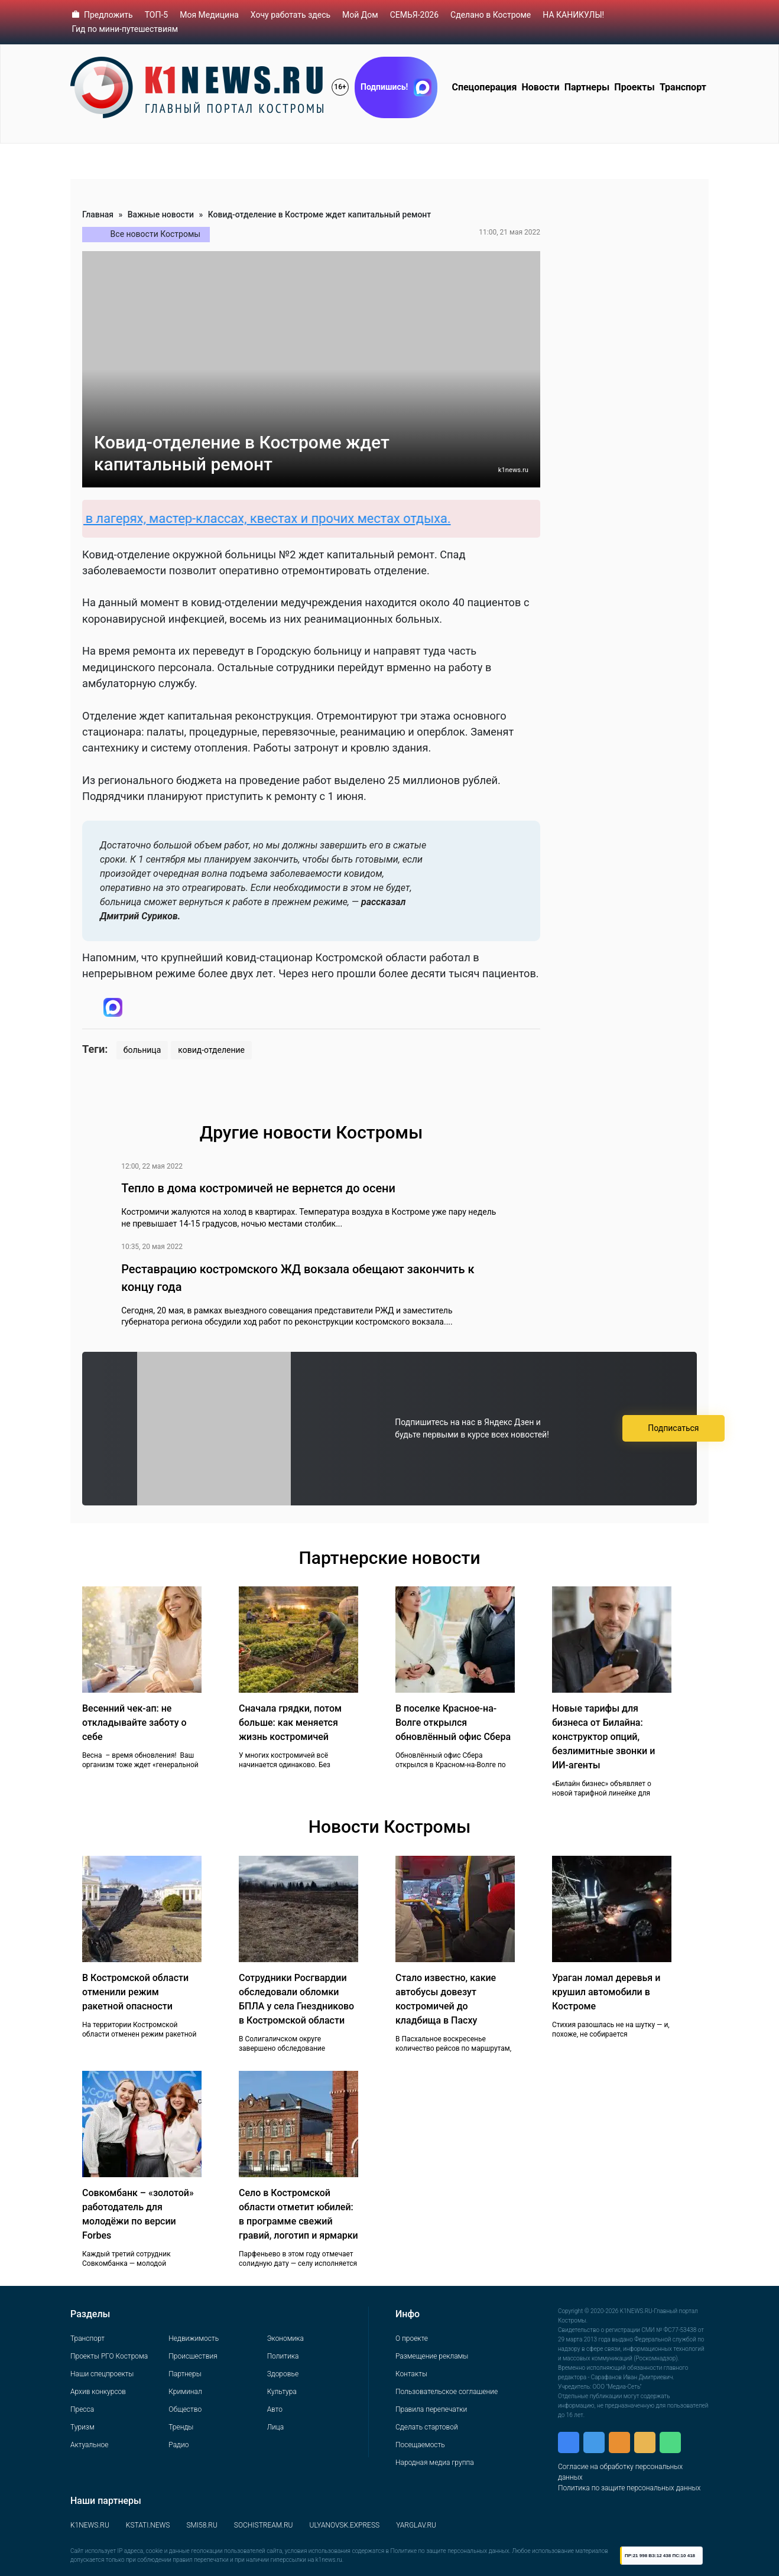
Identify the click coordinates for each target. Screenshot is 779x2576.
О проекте (411, 2338)
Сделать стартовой (426, 2427)
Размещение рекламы (431, 2356)
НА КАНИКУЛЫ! (573, 14)
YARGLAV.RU (416, 2525)
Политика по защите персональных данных (629, 2488)
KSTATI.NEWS (148, 2525)
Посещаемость (420, 2445)
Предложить (108, 14)
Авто (275, 2409)
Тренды (180, 2427)
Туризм (82, 2427)
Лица (275, 2427)
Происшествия (192, 2356)
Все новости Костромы (156, 234)
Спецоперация (484, 87)
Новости (541, 87)
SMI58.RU (201, 2525)
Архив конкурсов (98, 2392)
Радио (178, 2445)
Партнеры (587, 87)
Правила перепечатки (431, 2409)
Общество (185, 2409)
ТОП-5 (156, 14)
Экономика (285, 2338)
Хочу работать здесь (290, 14)
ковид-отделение (211, 1050)
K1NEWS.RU (89, 2525)
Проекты (634, 87)
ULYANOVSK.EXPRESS (345, 2525)
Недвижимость (193, 2338)
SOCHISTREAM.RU (263, 2525)
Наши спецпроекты (102, 2374)
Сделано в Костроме (490, 14)
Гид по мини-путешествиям (125, 29)
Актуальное (89, 2445)
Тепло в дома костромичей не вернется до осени (258, 1188)
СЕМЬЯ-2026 (414, 14)
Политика (283, 2356)
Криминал (185, 2392)
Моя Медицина (209, 14)
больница (142, 1050)
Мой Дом (360, 14)
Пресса (82, 2409)
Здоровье (282, 2374)
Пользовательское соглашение (446, 2392)
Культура (282, 2392)
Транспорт (683, 87)
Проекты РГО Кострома (109, 2356)
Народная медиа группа (434, 2462)
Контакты (411, 2374)
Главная (97, 214)
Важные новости (161, 214)
